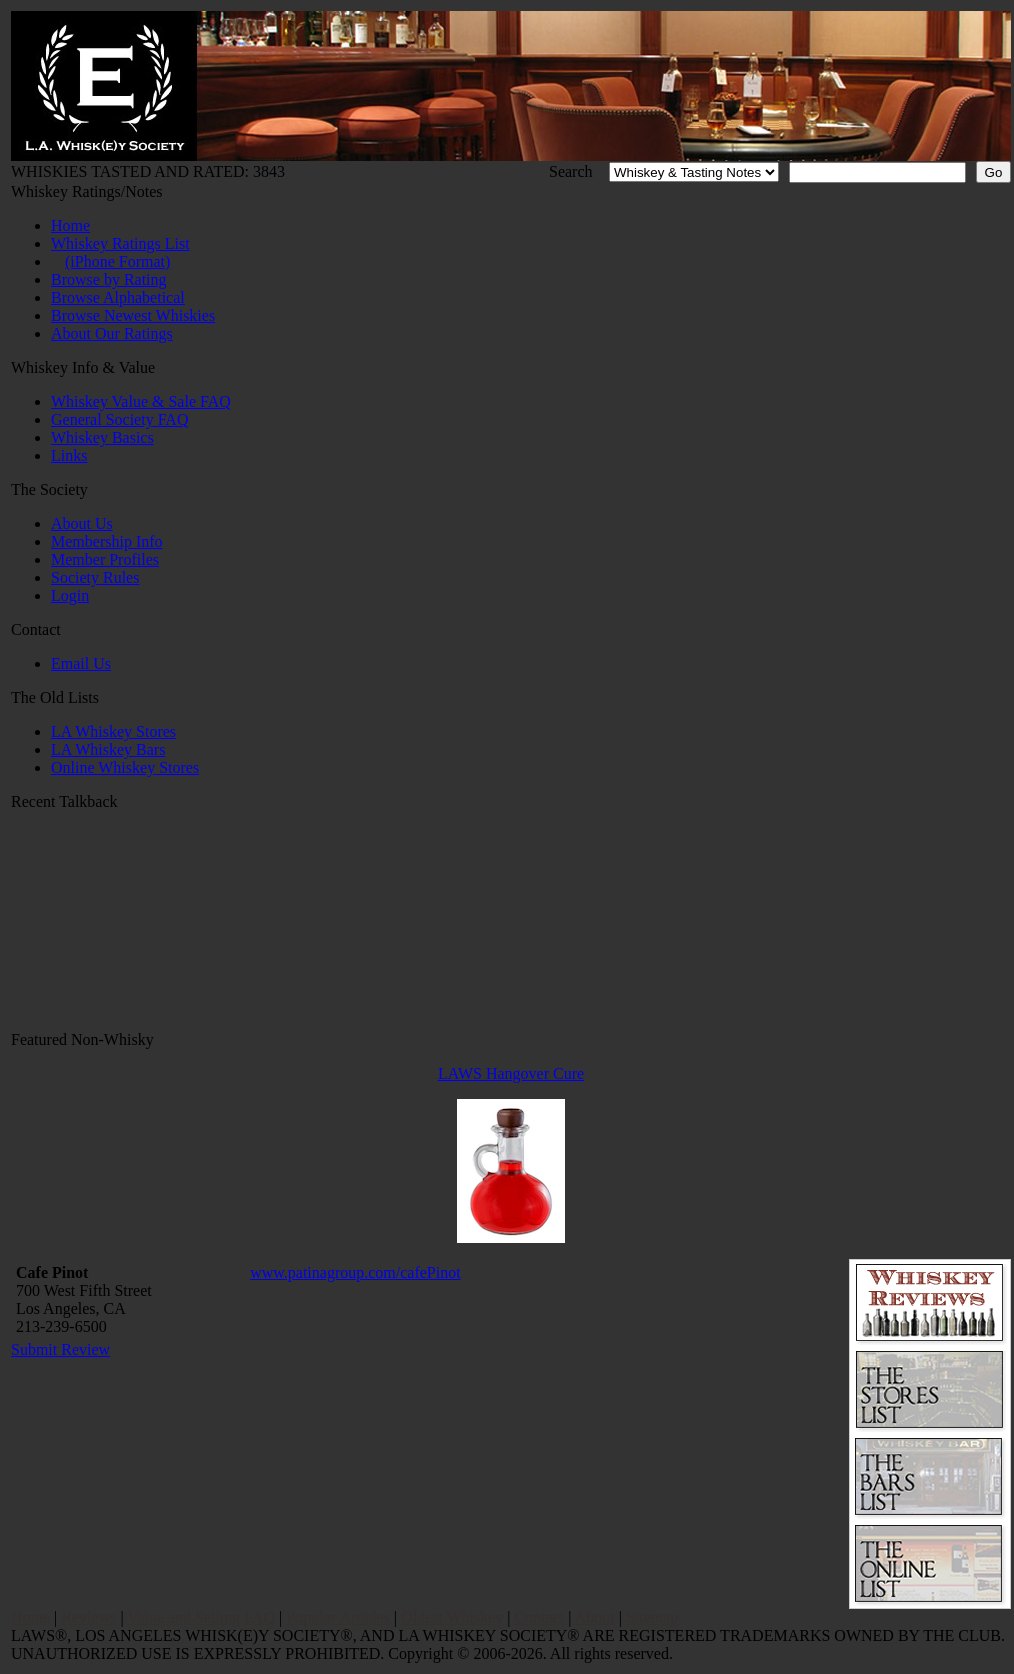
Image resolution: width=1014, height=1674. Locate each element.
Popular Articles (338, 1617)
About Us (82, 523)
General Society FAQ (119, 419)
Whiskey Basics (102, 437)
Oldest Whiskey (452, 1617)
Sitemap (652, 1617)
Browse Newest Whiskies (133, 315)
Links (69, 455)
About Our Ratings (112, 333)
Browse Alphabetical (118, 297)
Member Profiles (105, 559)
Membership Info (107, 541)
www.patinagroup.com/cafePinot (355, 1272)
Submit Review (60, 1349)
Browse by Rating (109, 279)
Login (70, 595)
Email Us (81, 663)
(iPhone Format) (117, 261)
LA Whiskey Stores (113, 731)
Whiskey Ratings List (120, 243)
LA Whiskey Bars (108, 749)
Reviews (88, 1617)
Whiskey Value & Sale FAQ (141, 401)
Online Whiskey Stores (125, 767)
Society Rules (95, 577)
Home (70, 225)
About (595, 1617)
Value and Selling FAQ (201, 1617)
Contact (540, 1617)
